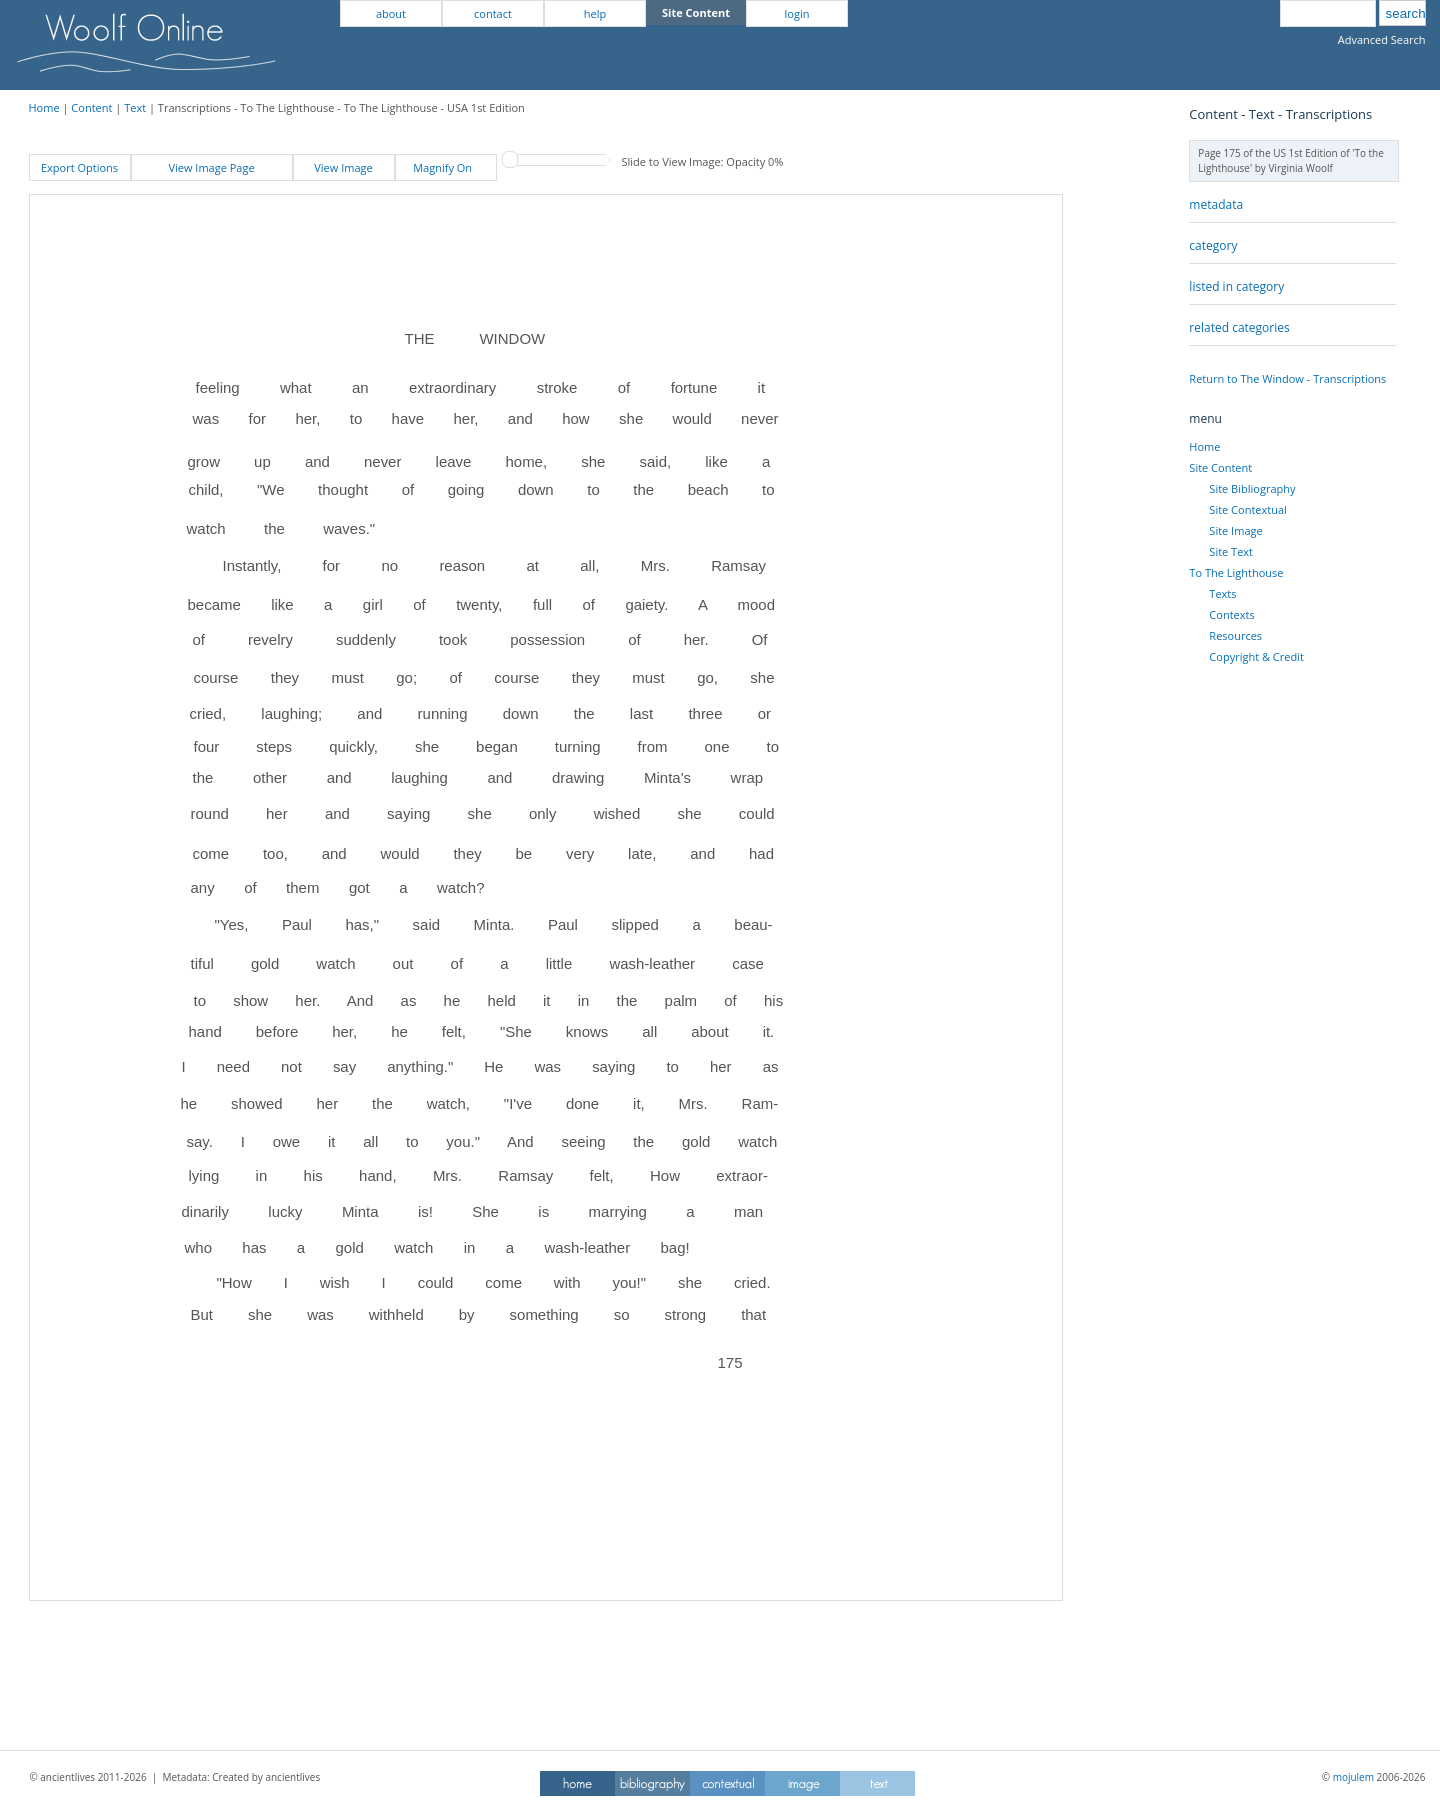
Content (91, 107)
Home (44, 107)
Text (135, 107)
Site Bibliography (1252, 488)
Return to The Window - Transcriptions (1287, 378)
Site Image (1235, 530)
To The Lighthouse (1236, 572)
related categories (1239, 327)
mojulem (1353, 1777)
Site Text (1231, 551)
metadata (1216, 204)
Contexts (1231, 614)
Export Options (79, 167)
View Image (343, 167)
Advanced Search (1382, 39)
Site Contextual (1247, 509)
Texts (1222, 593)
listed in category (1236, 286)
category (1213, 245)
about (391, 13)
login (797, 13)
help (595, 13)
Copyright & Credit (1256, 656)
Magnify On (445, 167)
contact (493, 13)
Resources (1235, 635)
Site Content (1220, 467)
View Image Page (211, 167)
